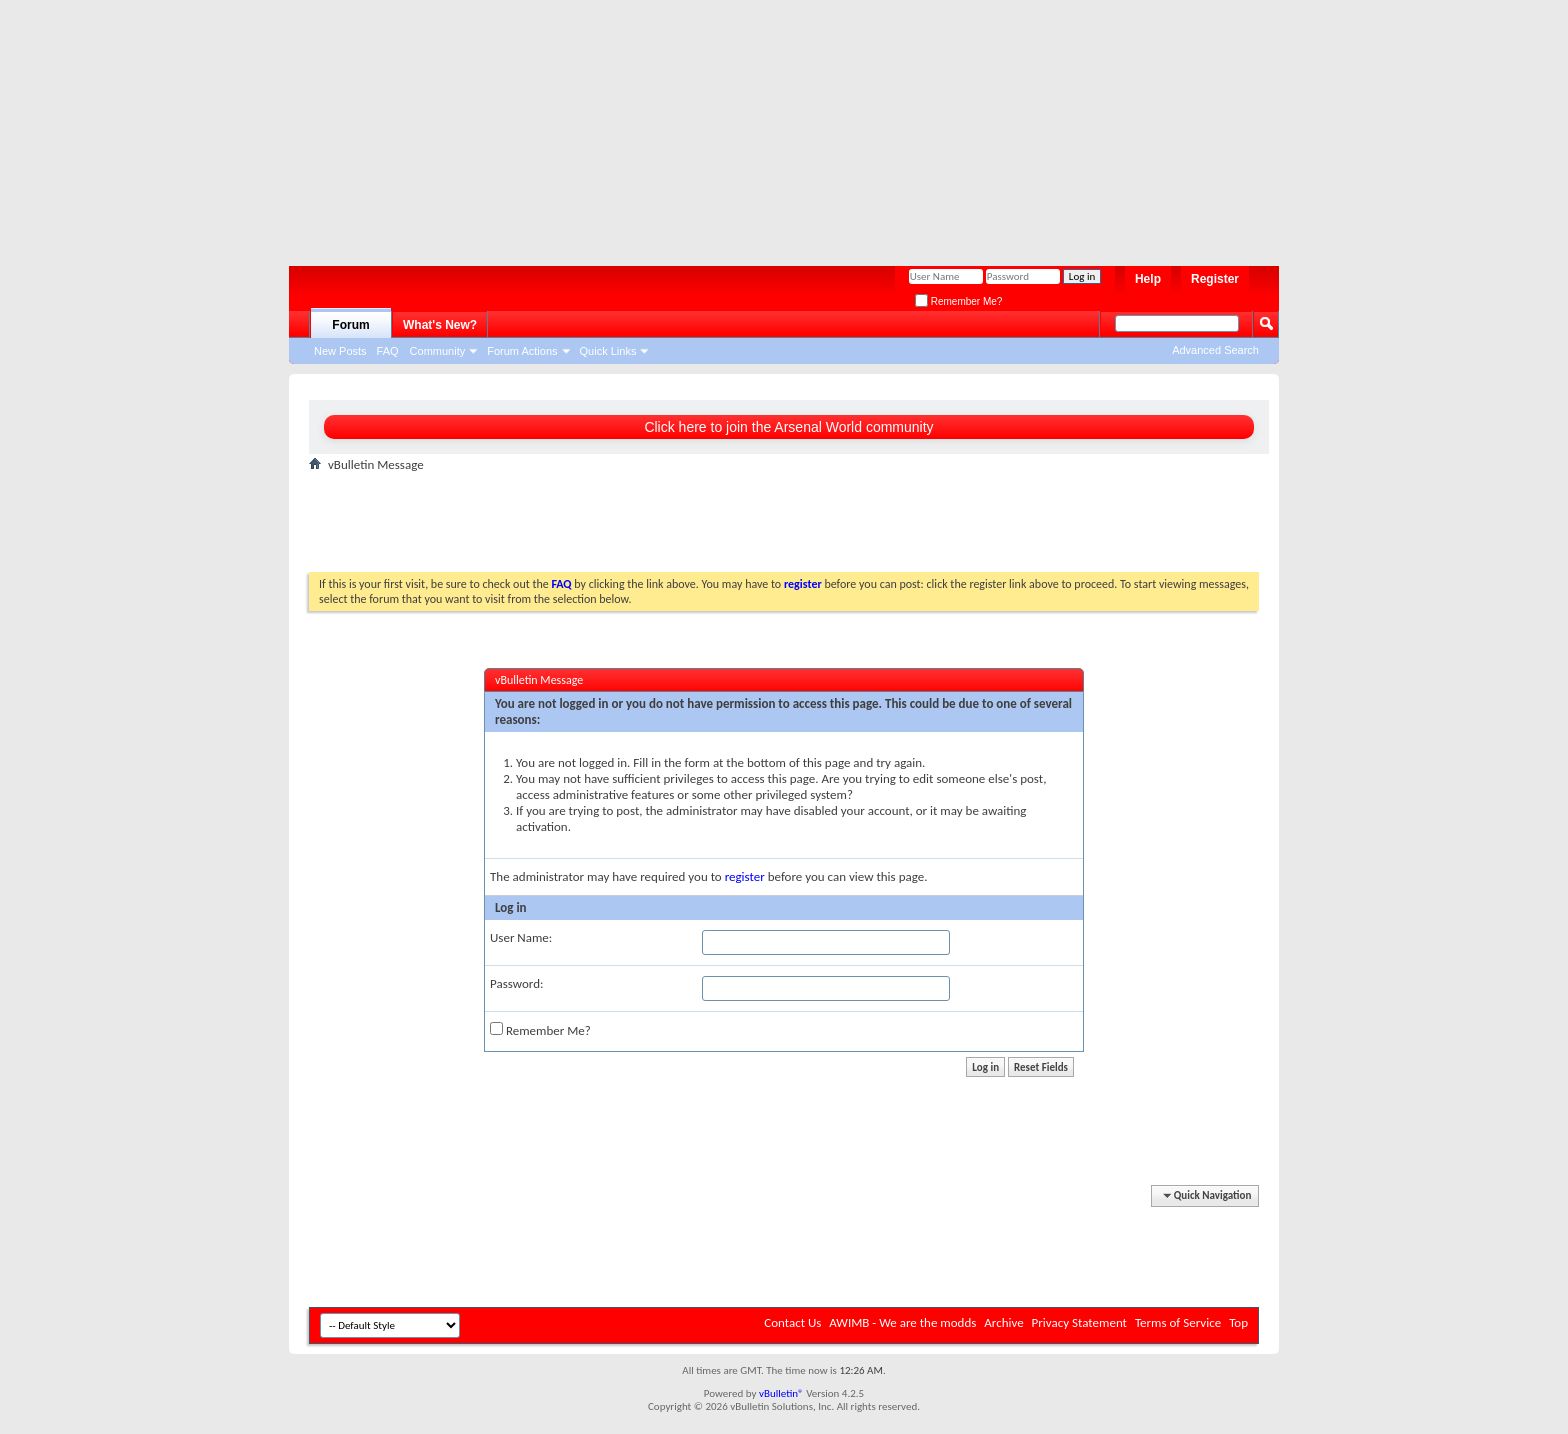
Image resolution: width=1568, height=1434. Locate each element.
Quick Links (608, 351)
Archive (1003, 1322)
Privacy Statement (1079, 1322)
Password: (516, 983)
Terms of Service (1178, 1322)
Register (1215, 279)
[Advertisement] (774, 125)
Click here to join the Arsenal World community (788, 427)
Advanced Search (1215, 350)
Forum (350, 325)
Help (1148, 279)
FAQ (388, 351)
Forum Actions (522, 351)
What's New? (440, 325)
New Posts (340, 351)
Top (1238, 1322)
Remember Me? (958, 301)
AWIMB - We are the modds (902, 1322)
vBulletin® (781, 1393)
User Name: (521, 937)
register (745, 876)
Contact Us (792, 1322)
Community (438, 351)
